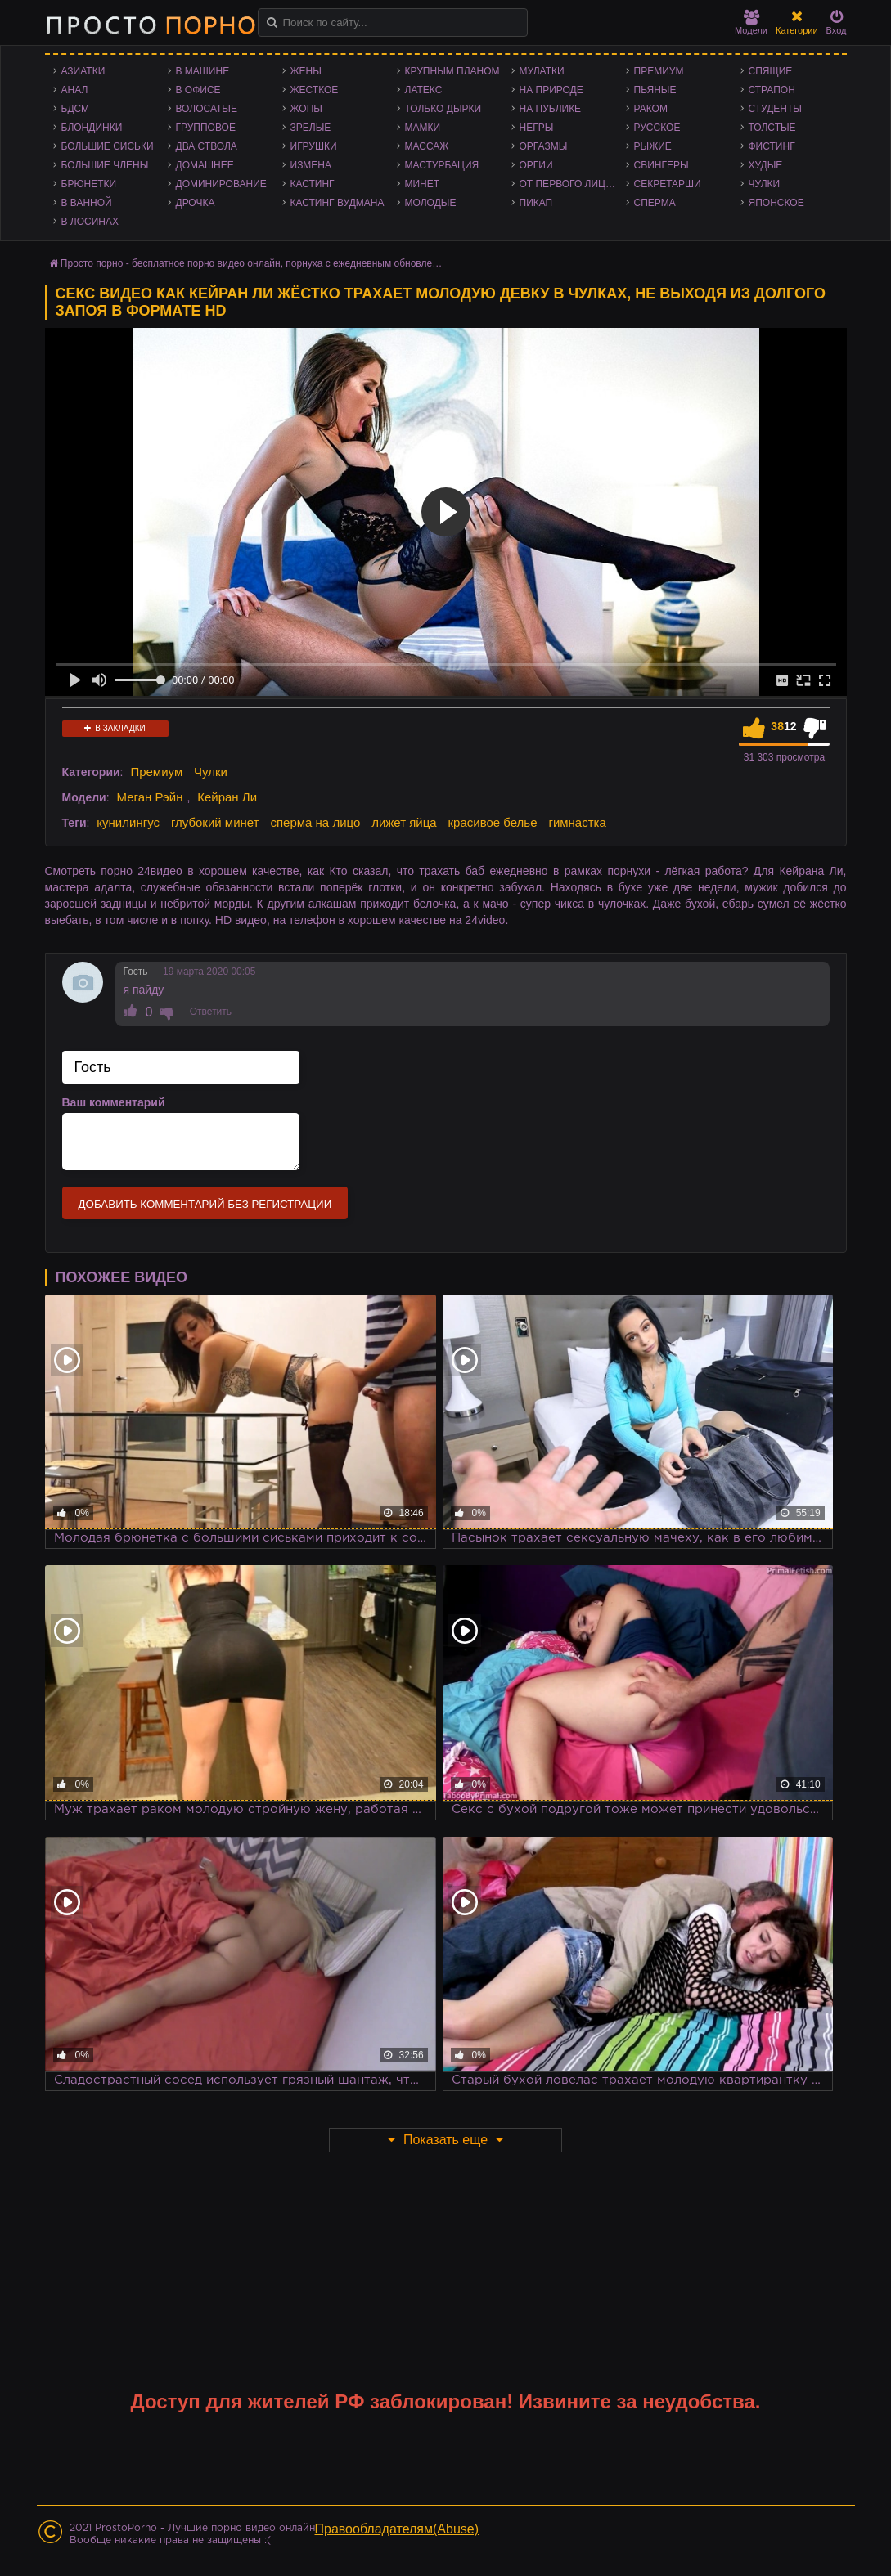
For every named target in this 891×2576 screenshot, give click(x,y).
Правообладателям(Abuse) (397, 2529)
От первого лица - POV (573, 184)
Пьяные (655, 90)
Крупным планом (452, 71)
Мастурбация (442, 165)
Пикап (536, 203)
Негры (537, 127)
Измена (311, 165)
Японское (776, 203)
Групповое (206, 127)
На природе (551, 90)
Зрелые (310, 127)
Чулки (765, 184)
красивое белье (493, 822)
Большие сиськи (107, 146)
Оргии (536, 165)
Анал (74, 90)
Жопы (306, 108)
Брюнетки (89, 184)
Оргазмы (544, 146)
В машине (203, 71)
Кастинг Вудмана (337, 203)
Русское (657, 127)
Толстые (772, 127)
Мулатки (542, 71)
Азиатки (83, 71)
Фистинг (772, 146)
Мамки (423, 127)
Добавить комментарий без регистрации (205, 1204)
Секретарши (667, 184)
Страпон (772, 90)
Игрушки (313, 146)
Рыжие (653, 146)
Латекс (424, 90)
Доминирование (221, 184)
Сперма (655, 203)
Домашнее (205, 165)
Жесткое (314, 90)
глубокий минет (215, 822)
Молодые (431, 203)
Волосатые (206, 108)
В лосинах (90, 221)
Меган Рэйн (149, 797)
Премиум (659, 71)
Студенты (775, 108)
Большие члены (105, 165)
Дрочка (195, 203)
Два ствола (206, 146)
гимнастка (576, 822)
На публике (551, 108)
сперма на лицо (315, 822)
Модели (751, 22)
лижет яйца (403, 822)
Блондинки (92, 127)
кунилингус (128, 822)
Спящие (771, 71)
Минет (422, 184)
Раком (651, 108)
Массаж (427, 146)
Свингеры (661, 165)
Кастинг (312, 184)
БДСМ (75, 108)
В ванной (86, 203)
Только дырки (443, 108)
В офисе (198, 90)
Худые (766, 165)
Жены (306, 71)
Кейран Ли (227, 797)
